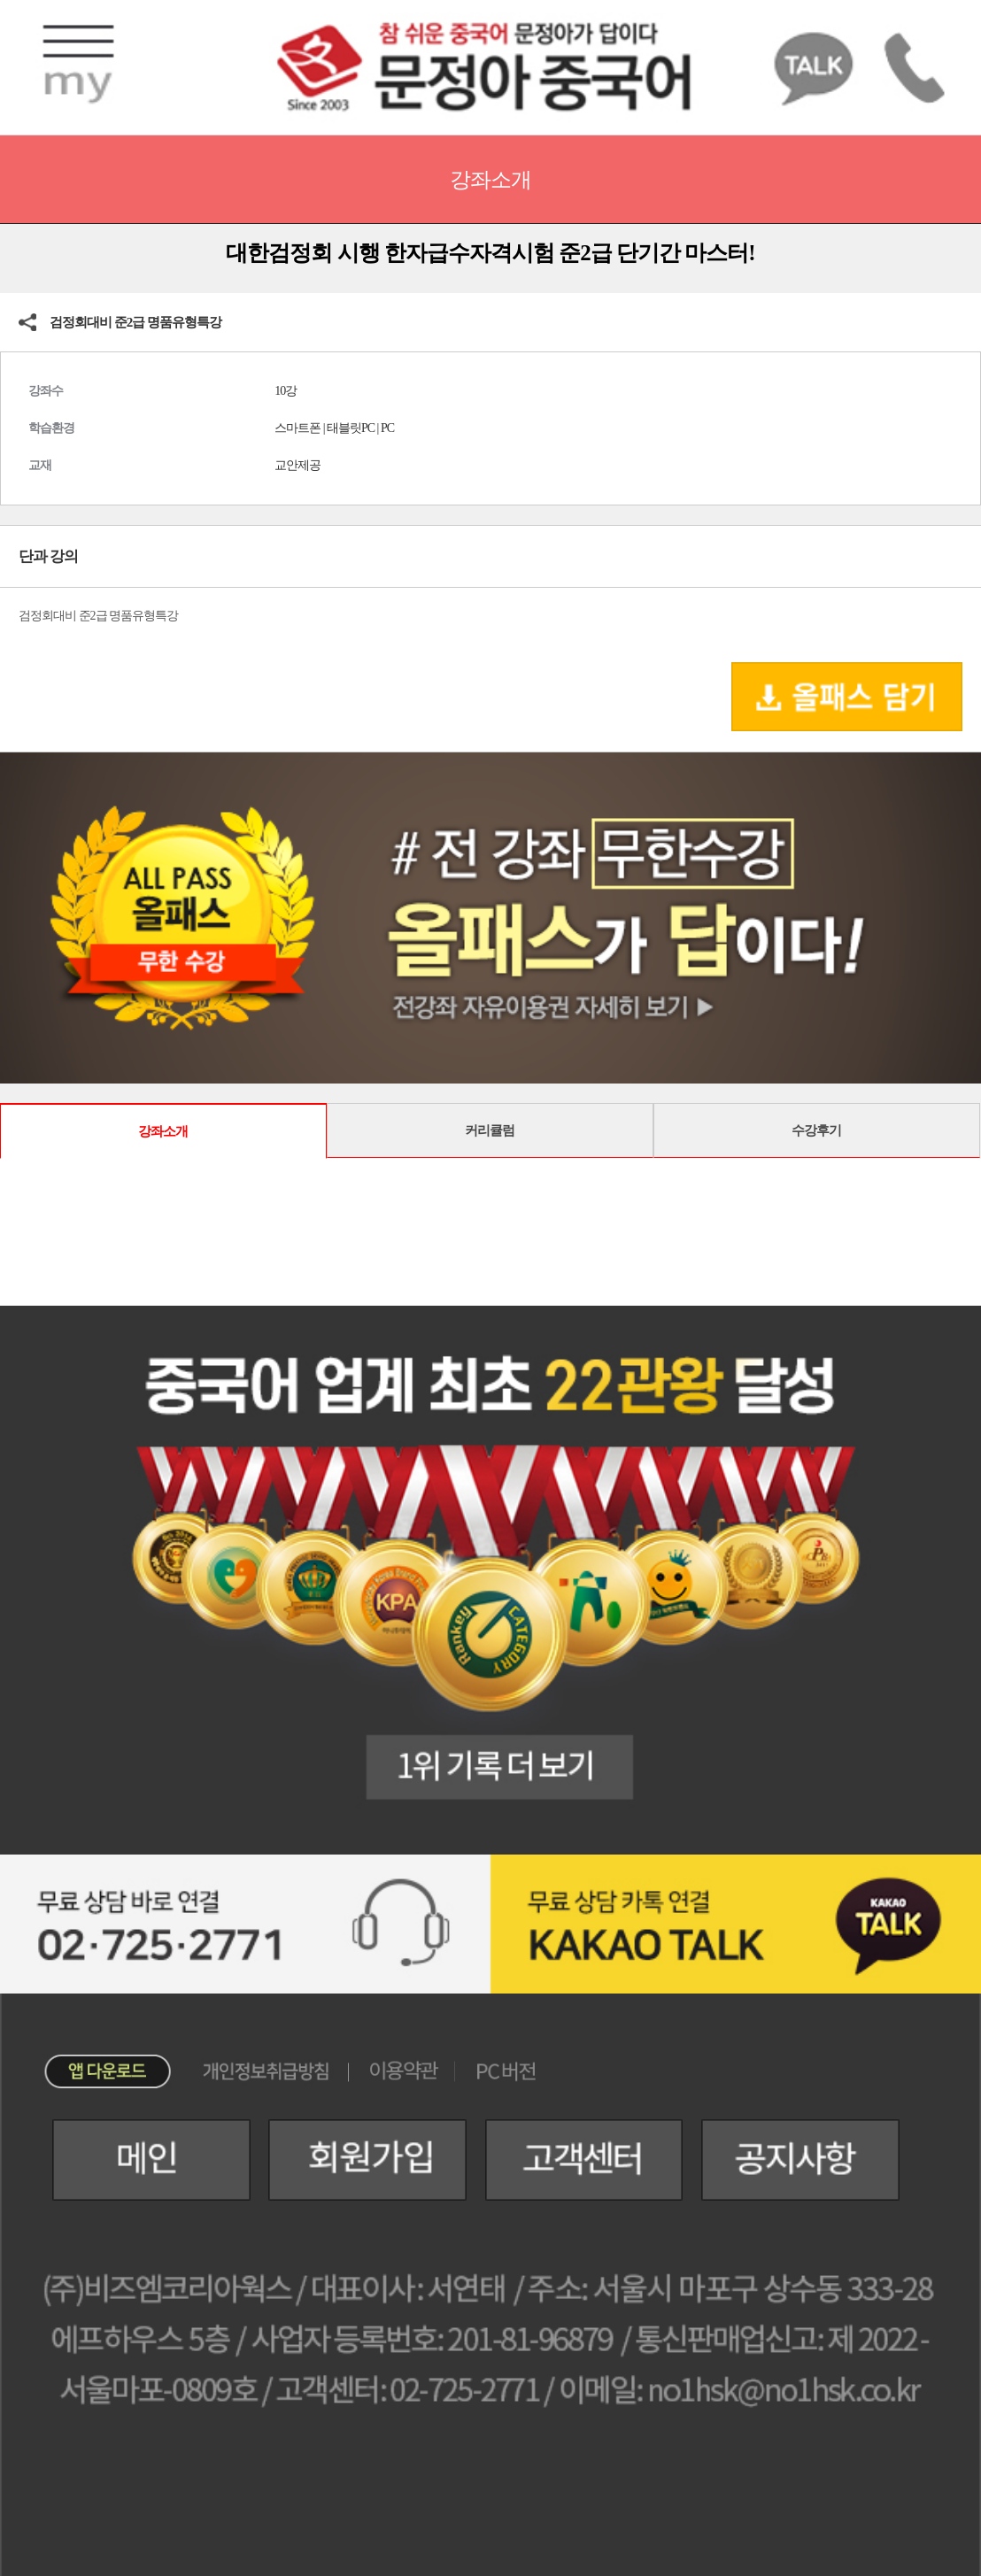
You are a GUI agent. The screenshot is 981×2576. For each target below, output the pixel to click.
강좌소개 (163, 1130)
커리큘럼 (489, 1130)
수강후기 (816, 1130)
